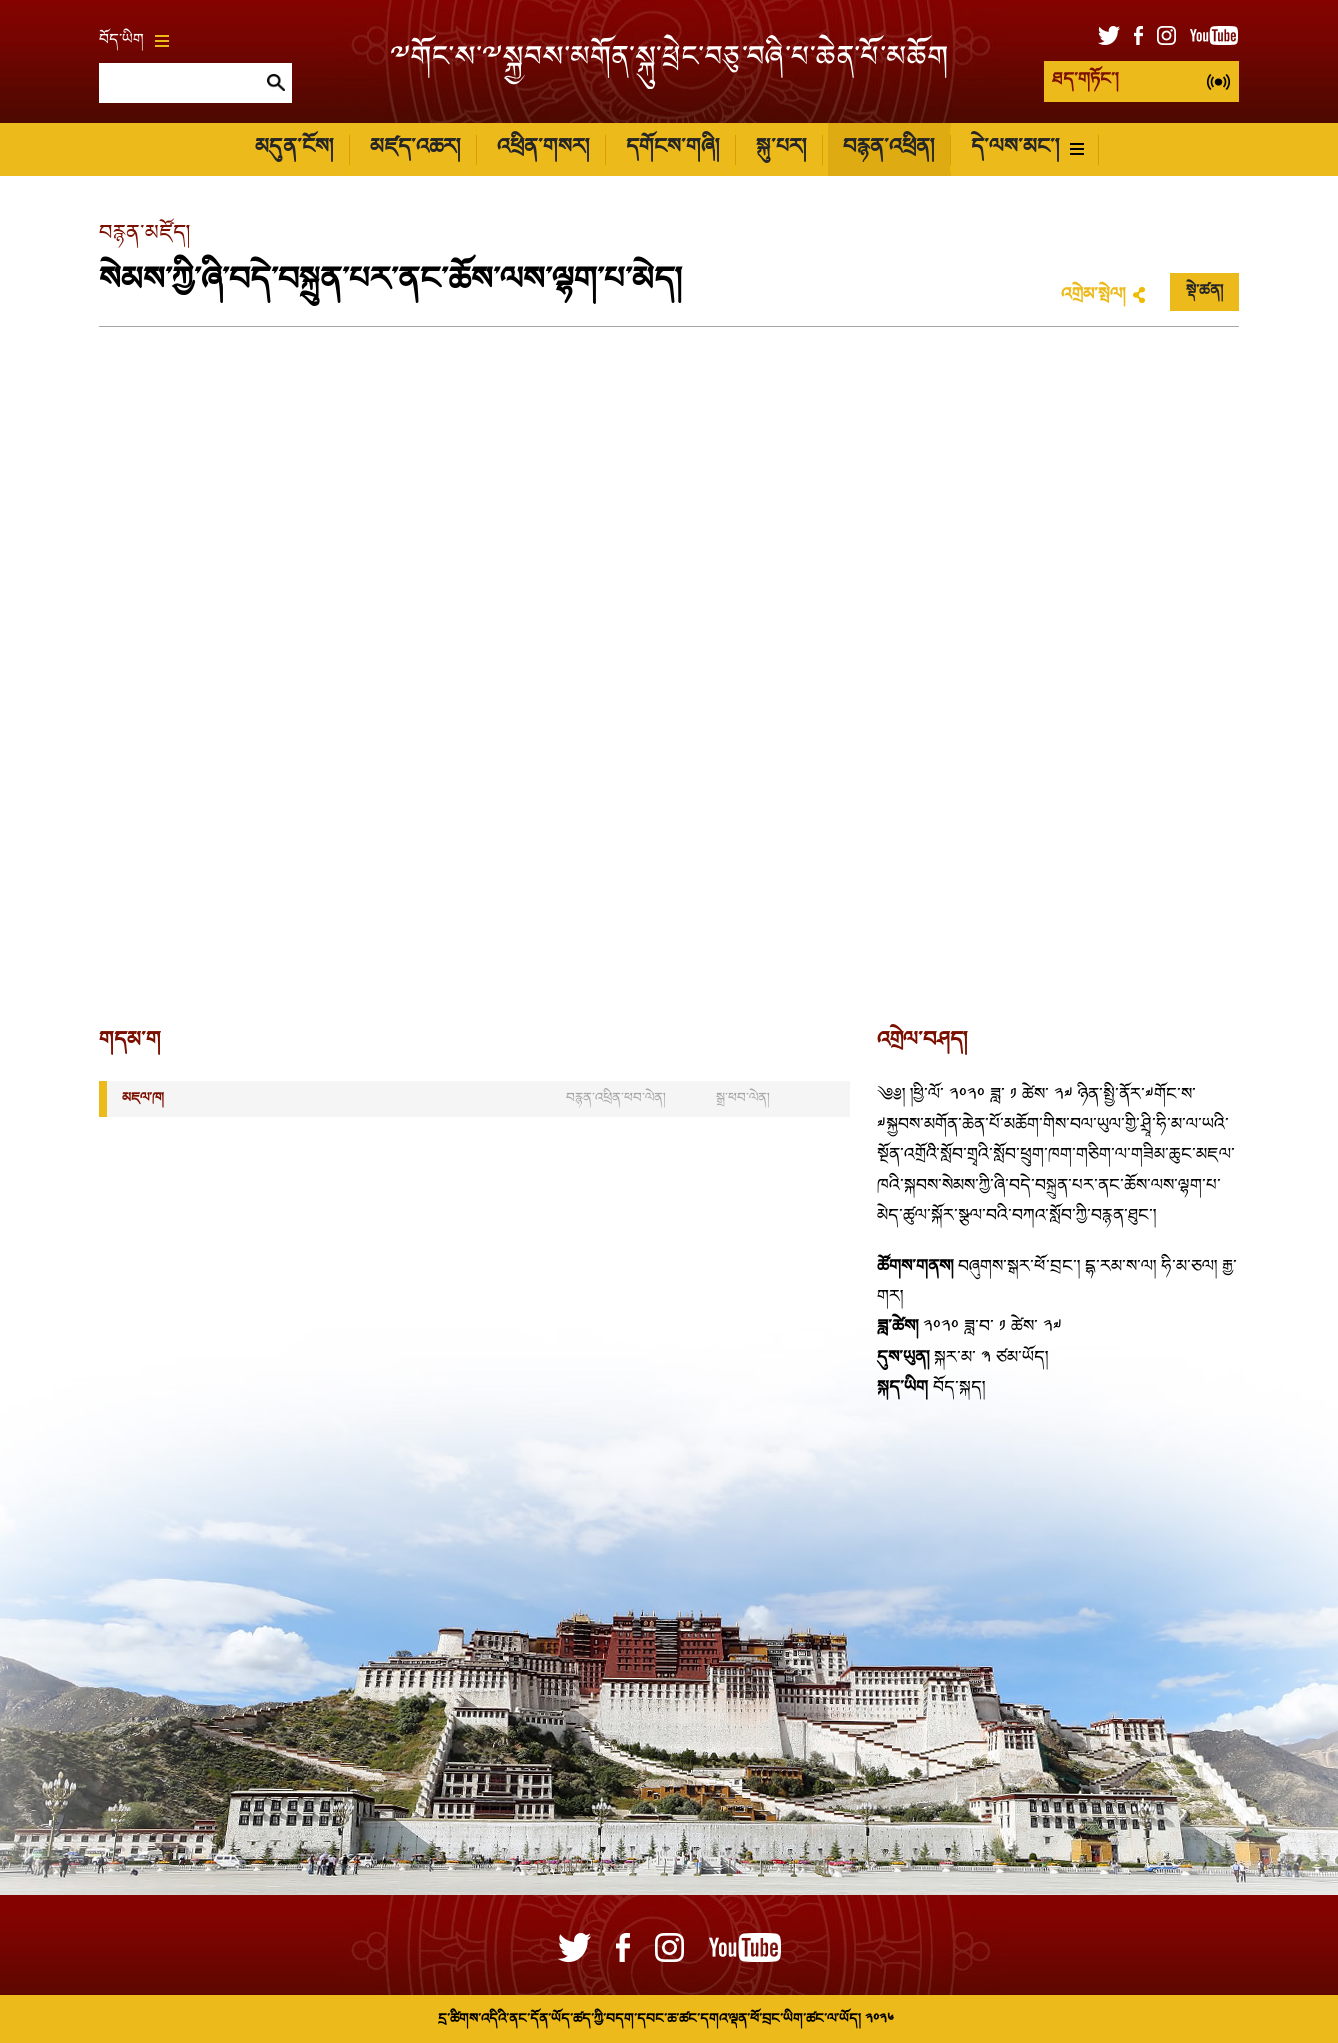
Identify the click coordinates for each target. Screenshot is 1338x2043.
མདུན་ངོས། (294, 148)
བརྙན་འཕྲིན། (888, 148)
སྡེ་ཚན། (1204, 292)
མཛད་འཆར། (415, 148)
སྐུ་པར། (781, 148)
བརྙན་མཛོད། (144, 234)
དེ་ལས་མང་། (1027, 148)
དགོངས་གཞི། (672, 148)
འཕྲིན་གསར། (543, 148)
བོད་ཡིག (134, 41)
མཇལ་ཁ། (143, 1098)
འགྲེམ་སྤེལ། (1093, 295)
